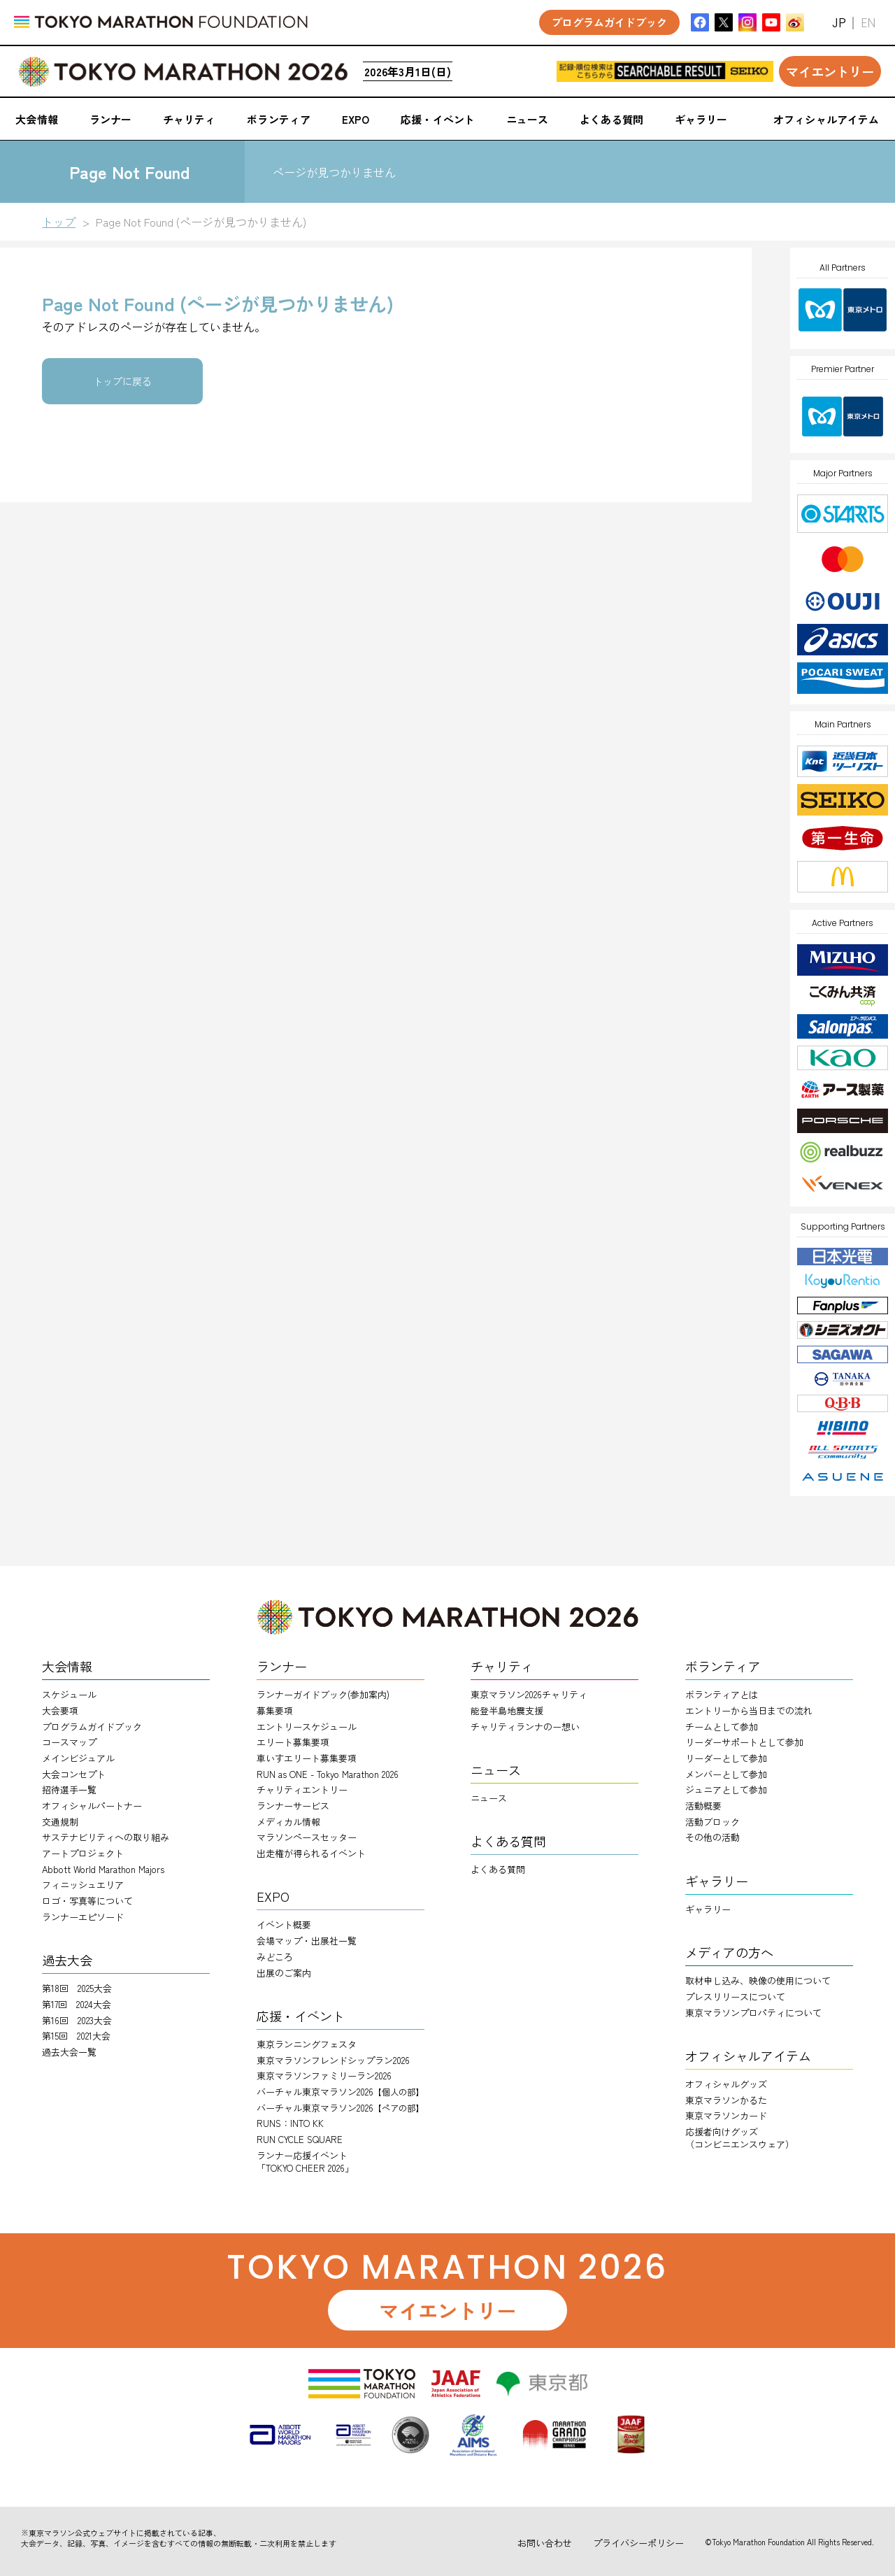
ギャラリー (708, 1909)
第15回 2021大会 (76, 2035)
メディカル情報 (288, 1821)
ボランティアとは (721, 1694)
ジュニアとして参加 (726, 1789)
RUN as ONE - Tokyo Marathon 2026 (328, 1774)
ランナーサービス (293, 1805)
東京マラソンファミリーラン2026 (324, 2075)
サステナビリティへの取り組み (105, 1837)
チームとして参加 (721, 1726)
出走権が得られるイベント (311, 1853)
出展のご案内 (284, 1972)
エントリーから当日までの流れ (748, 1710)
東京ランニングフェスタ (307, 2044)
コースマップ (69, 1742)
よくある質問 (498, 1869)
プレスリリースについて (735, 1996)
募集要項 (275, 1710)
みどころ (275, 1956)
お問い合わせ (544, 2542)
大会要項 (60, 1710)
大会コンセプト (74, 1774)
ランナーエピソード (83, 1916)
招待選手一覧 (69, 1789)
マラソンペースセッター (307, 1837)
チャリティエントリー (302, 1789)
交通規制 (60, 1821)
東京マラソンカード (726, 2115)
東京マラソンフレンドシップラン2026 (333, 2060)
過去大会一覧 (69, 2051)
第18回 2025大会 (77, 1988)
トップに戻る (122, 381)
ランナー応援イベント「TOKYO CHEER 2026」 (305, 2162)
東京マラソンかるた (726, 2100)
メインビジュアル (78, 1758)
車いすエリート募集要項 (307, 1758)
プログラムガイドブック (92, 1726)
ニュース (489, 1798)
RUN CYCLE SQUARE (300, 2139)
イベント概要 (284, 1924)
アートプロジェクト (83, 1853)
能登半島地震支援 (507, 1710)
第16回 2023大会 (77, 2020)
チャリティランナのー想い (525, 1726)
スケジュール (69, 1694)
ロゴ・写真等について (87, 1900)
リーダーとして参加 (726, 1758)
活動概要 (703, 1805)
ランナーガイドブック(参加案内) (323, 1694)
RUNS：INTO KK (290, 2123)
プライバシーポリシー (638, 2542)
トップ (59, 221)
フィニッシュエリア (83, 1884)
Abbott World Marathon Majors (103, 1869)
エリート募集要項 (293, 1742)
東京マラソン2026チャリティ (529, 1694)
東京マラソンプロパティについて (753, 2012)
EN (868, 22)
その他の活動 (712, 1837)
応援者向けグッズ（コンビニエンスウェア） (739, 2138)
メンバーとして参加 (726, 1774)
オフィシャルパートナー (92, 1805)
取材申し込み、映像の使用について (758, 1980)
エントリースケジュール (307, 1726)
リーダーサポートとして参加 (744, 1742)
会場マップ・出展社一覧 (307, 1940)
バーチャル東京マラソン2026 (340, 2091)
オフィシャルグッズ (726, 2084)
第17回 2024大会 (76, 2004)
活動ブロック (712, 1821)
